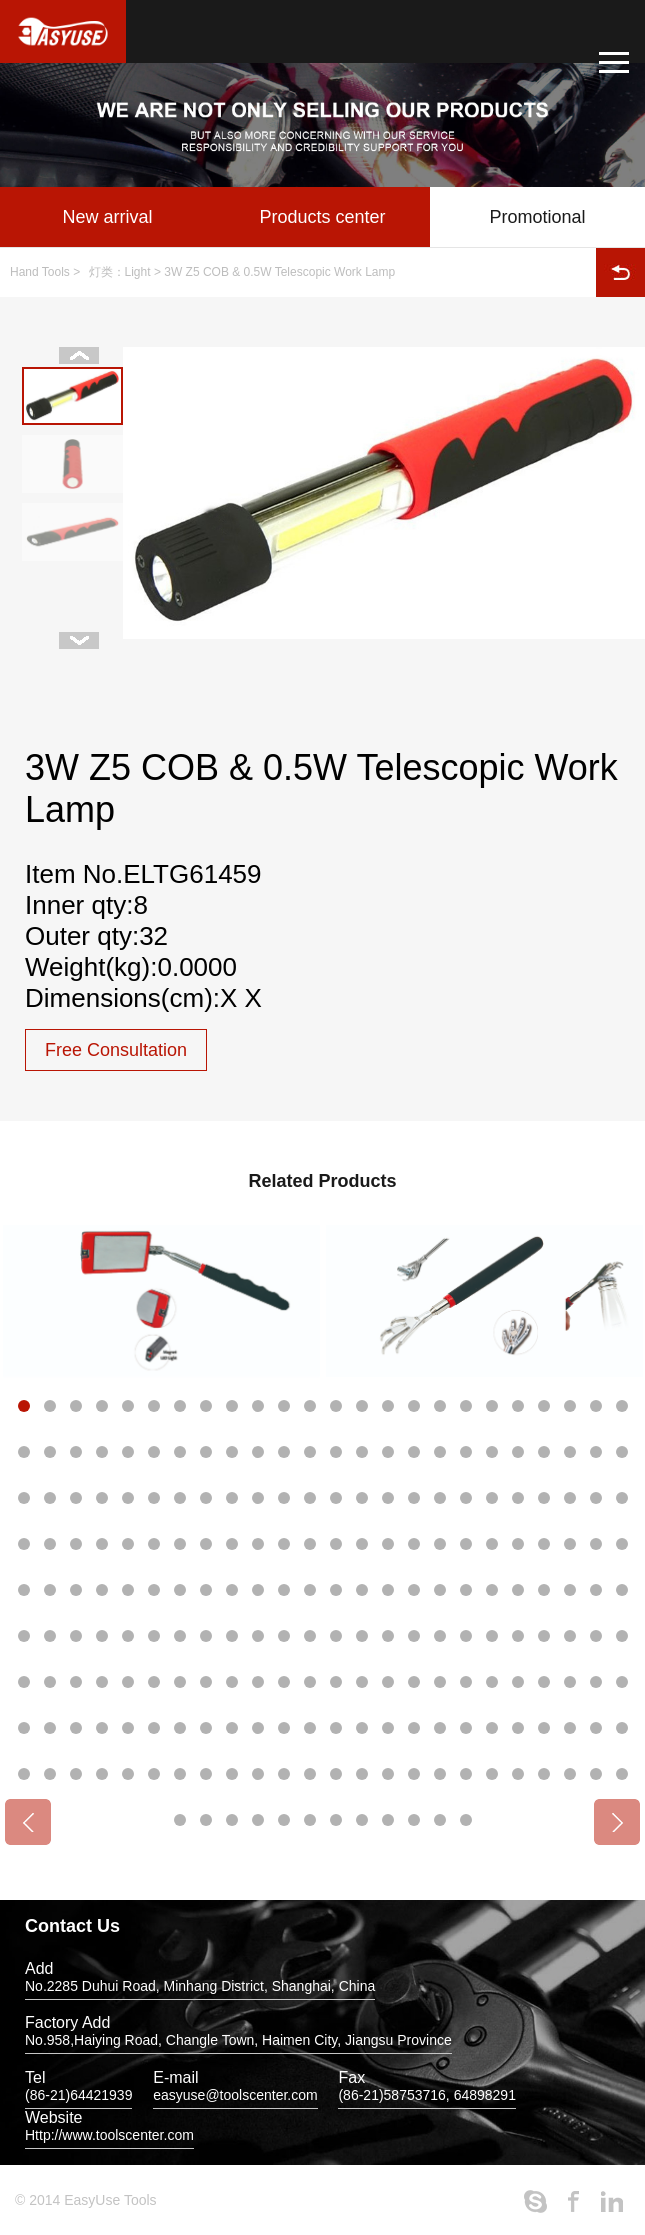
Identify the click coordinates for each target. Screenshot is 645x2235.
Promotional (537, 217)
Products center (322, 217)
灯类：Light (120, 272)
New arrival (107, 217)
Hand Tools (40, 272)
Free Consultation (116, 1050)
